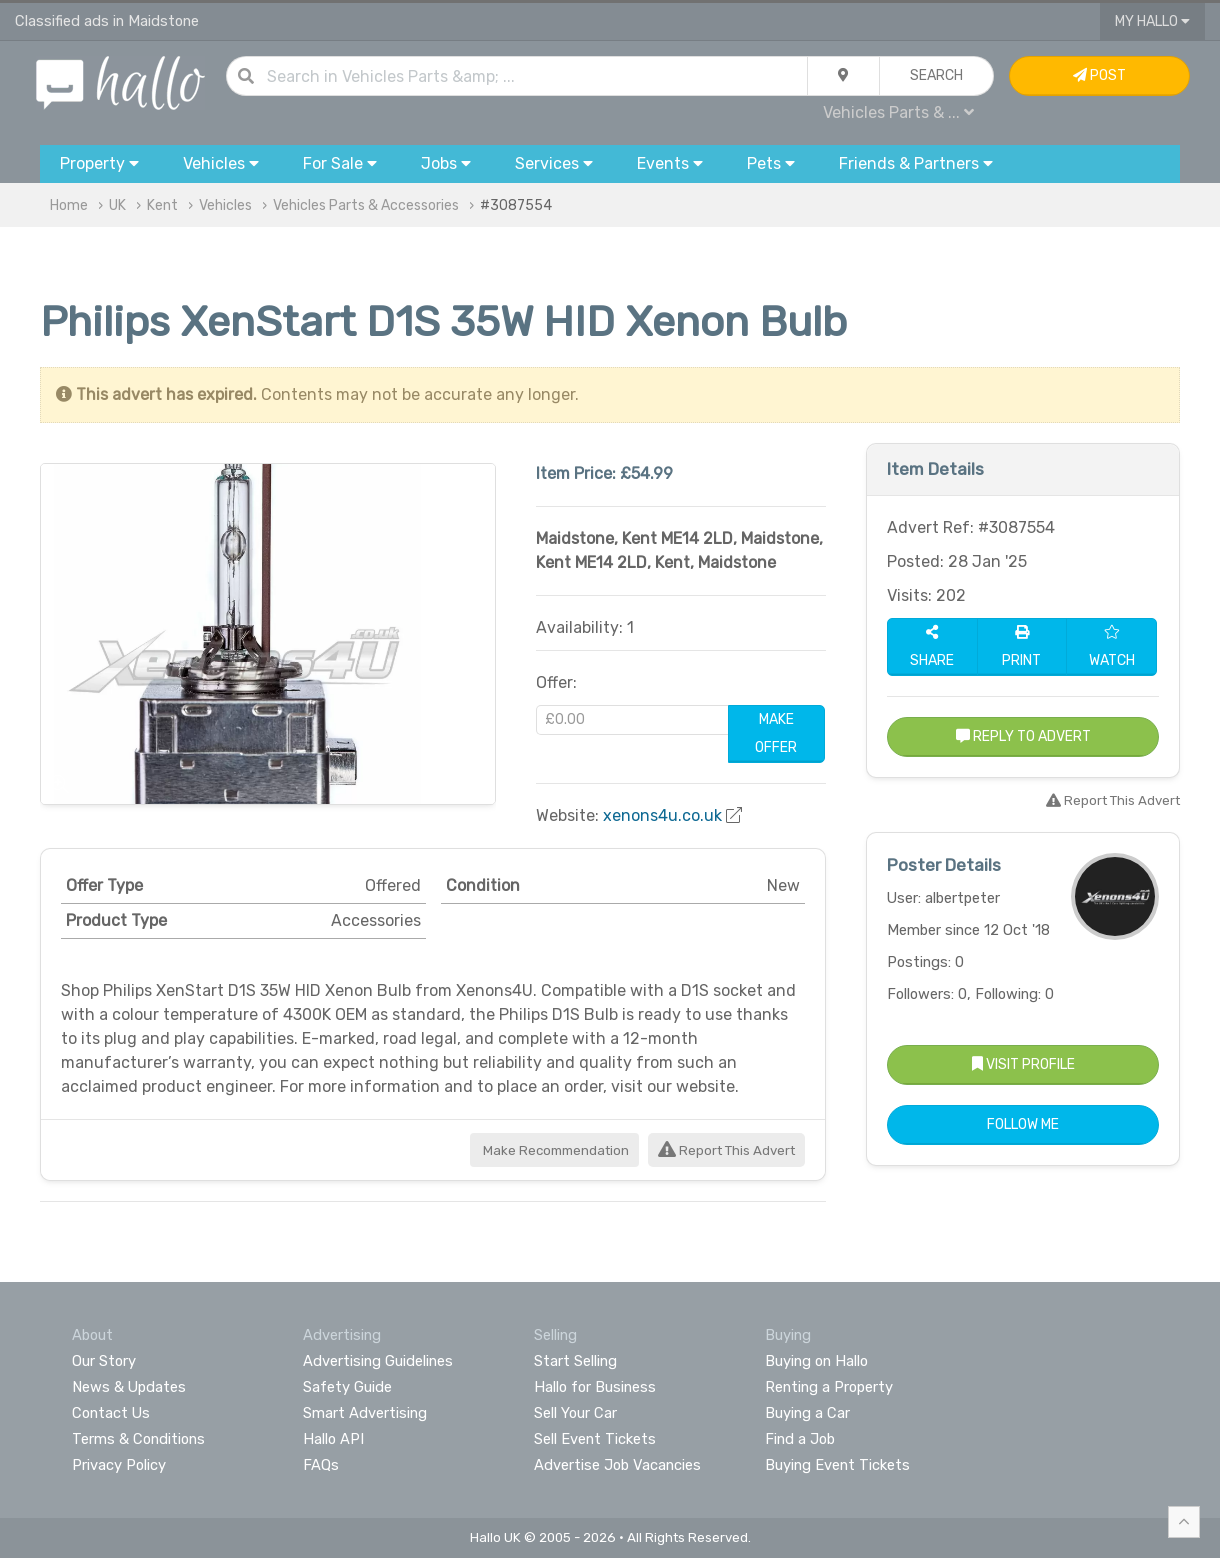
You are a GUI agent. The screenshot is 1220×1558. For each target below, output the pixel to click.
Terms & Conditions (138, 1439)
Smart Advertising (365, 1413)
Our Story (104, 1361)
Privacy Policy (119, 1465)
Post (1099, 75)
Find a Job (800, 1439)
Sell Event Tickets (595, 1439)
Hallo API (333, 1439)
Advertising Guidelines (378, 1361)
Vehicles (225, 205)
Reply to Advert (1023, 736)
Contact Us (111, 1413)
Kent (162, 205)
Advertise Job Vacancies (617, 1465)
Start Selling (575, 1361)
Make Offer (776, 733)
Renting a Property (829, 1387)
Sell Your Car (575, 1413)
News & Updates (129, 1387)
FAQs (321, 1465)
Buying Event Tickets (837, 1465)
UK (117, 205)
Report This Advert (726, 1150)
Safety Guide (347, 1387)
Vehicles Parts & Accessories (366, 205)
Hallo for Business (595, 1387)
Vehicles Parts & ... (898, 112)
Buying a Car (807, 1413)
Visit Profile (1023, 1064)
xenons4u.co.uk (662, 815)
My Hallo (1152, 21)
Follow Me (1023, 1124)
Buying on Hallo (816, 1361)
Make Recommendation (554, 1150)
